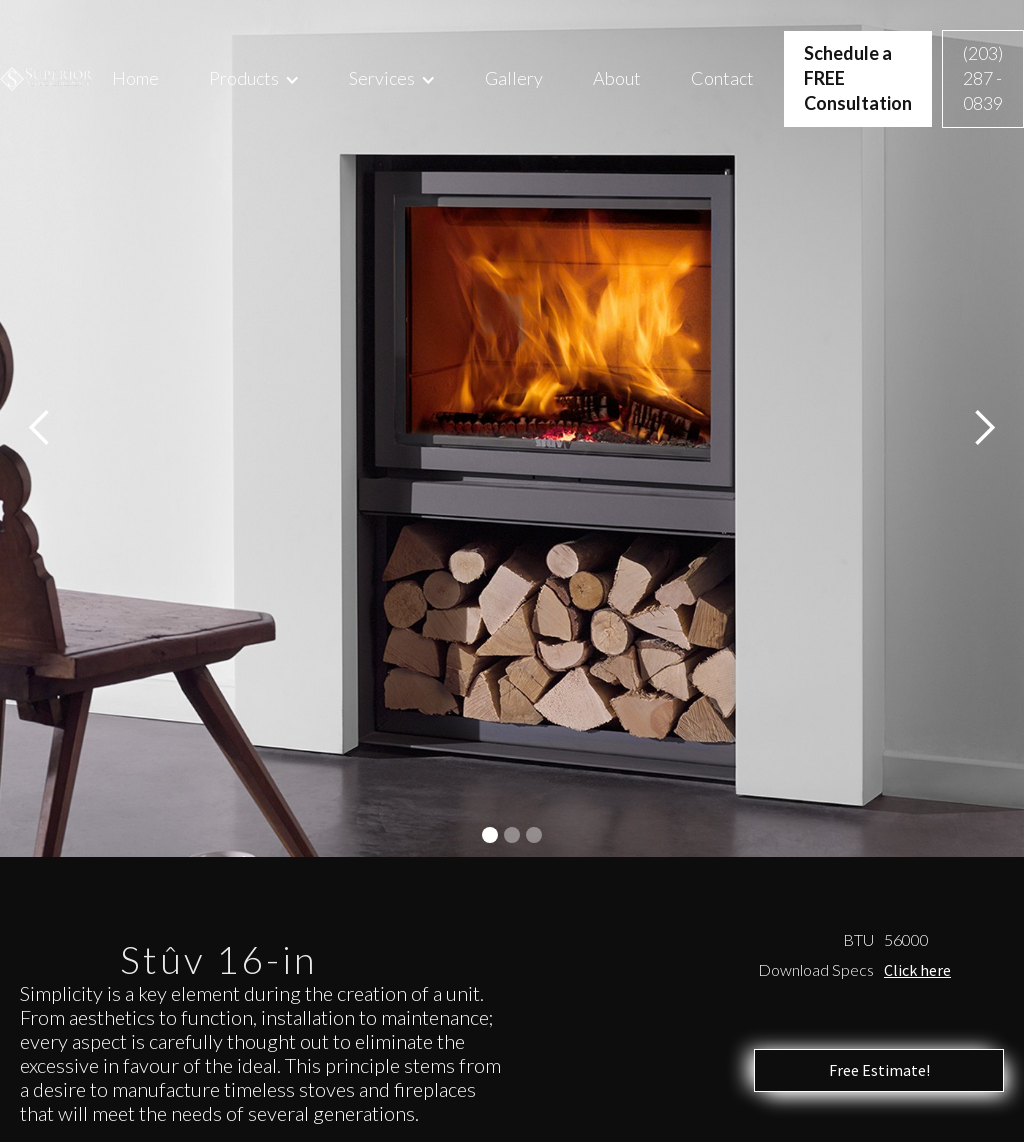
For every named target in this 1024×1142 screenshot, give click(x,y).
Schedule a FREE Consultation (858, 78)
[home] (46, 79)
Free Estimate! (879, 1070)
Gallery (514, 78)
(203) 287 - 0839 (983, 78)
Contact (722, 78)
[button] (254, 78)
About (617, 78)
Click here (917, 970)
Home (135, 78)
